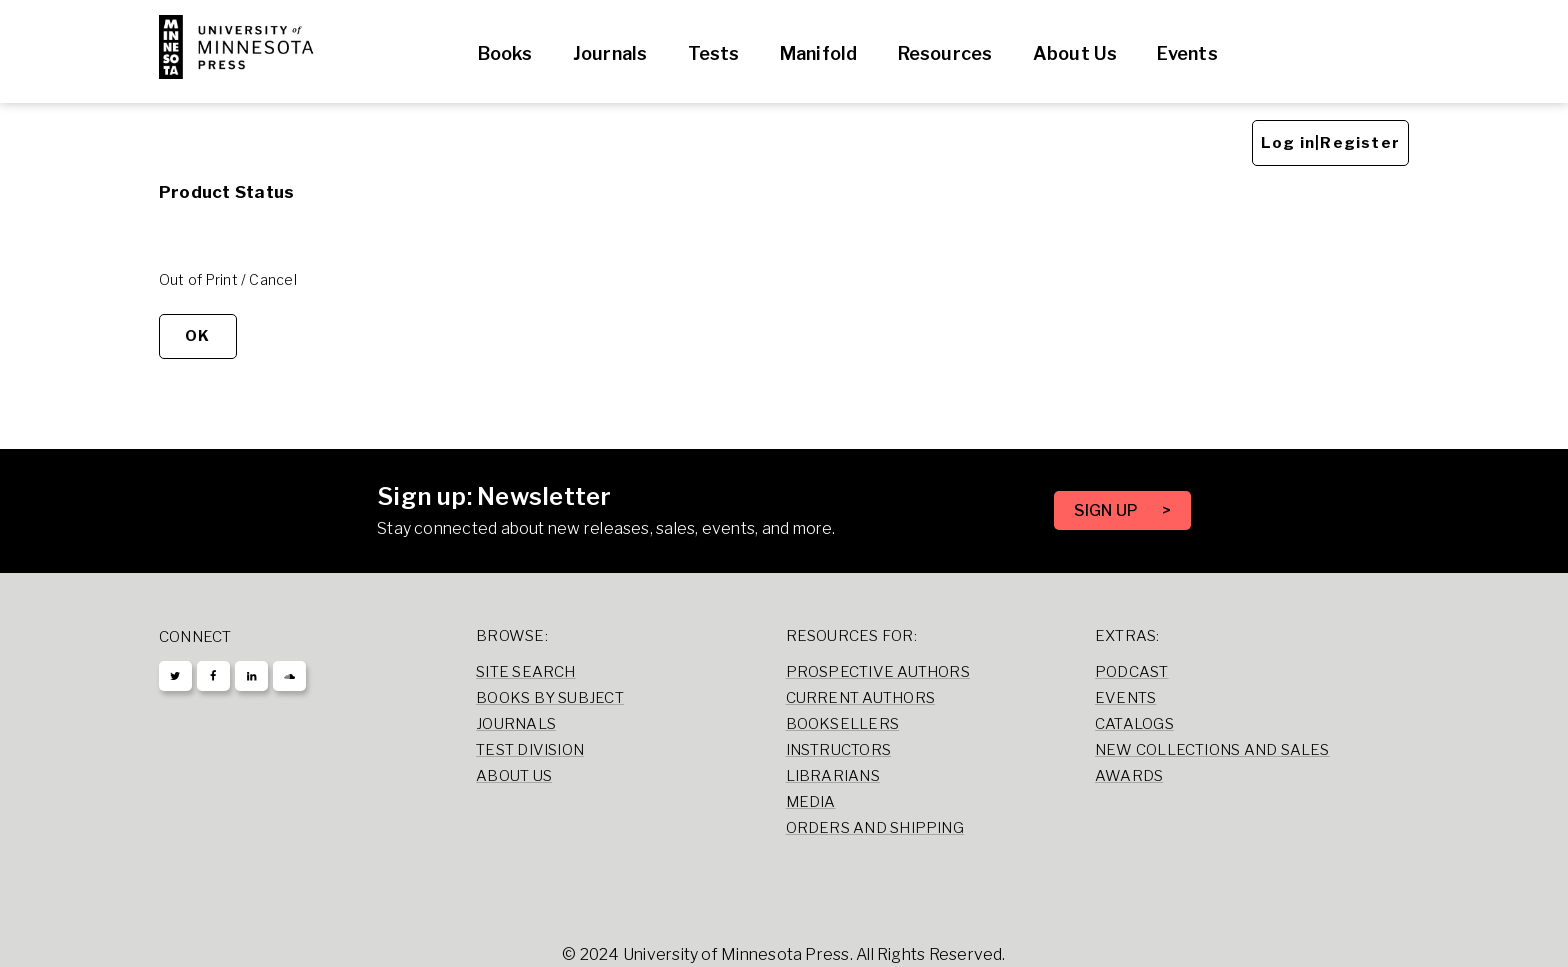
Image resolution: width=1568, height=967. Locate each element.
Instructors (839, 750)
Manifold (819, 53)
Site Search (526, 672)
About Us (1075, 53)
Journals (610, 53)
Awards (1129, 776)
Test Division (530, 750)
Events (1187, 53)
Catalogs (1134, 724)
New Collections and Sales (1212, 750)
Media (811, 802)
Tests (714, 53)
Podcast (1132, 672)
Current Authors (860, 698)
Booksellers (843, 724)
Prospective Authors (878, 672)
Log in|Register (1330, 143)
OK (197, 336)
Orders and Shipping (875, 828)
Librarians (833, 776)
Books (505, 53)
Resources (945, 53)
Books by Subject (550, 698)
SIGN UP (1108, 510)
